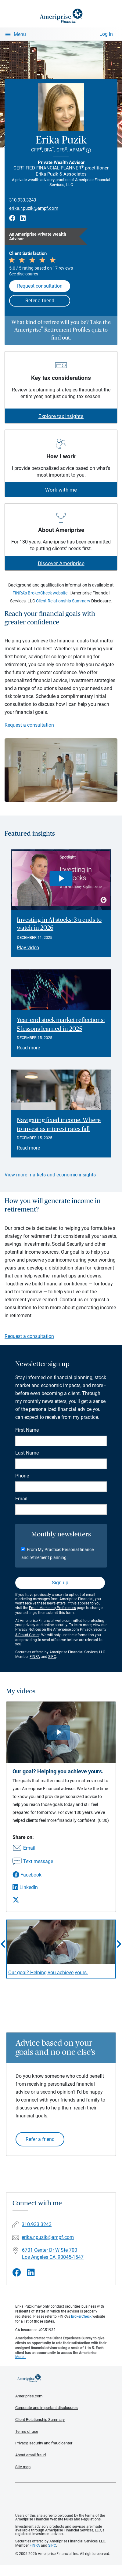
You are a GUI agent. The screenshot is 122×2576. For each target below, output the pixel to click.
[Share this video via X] (33, 1899)
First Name (27, 1430)
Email (21, 1499)
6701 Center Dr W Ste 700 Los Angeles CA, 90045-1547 (53, 2253)
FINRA (35, 1657)
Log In (106, 34)
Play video (28, 947)
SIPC (52, 1657)
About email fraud (30, 2455)
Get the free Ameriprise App (65, 2498)
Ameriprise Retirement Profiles (52, 330)
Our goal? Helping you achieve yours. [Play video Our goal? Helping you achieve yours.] (48, 1972)
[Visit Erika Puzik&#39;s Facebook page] (17, 2273)
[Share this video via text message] (33, 1862)
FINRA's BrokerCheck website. (41, 592)
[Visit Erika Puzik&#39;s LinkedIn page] (31, 2273)
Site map (22, 2467)
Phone (22, 1476)
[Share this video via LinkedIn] (33, 1887)
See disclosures (23, 273)
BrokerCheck (81, 2316)
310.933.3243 (22, 200)
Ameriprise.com (28, 2396)
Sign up (60, 1583)
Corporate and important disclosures (46, 2407)
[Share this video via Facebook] (33, 1874)
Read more (28, 1048)
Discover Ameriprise (61, 563)
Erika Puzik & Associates (61, 174)
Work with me (61, 490)
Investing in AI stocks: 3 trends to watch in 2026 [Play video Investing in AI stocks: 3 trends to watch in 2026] (59, 924)
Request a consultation (29, 725)
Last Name (27, 1453)
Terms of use (26, 2431)
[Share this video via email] (33, 1848)
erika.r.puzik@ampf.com (33, 208)
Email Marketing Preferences (52, 1608)
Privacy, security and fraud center (43, 2443)
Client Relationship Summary (63, 600)
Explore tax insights (61, 416)
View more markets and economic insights (50, 1175)
